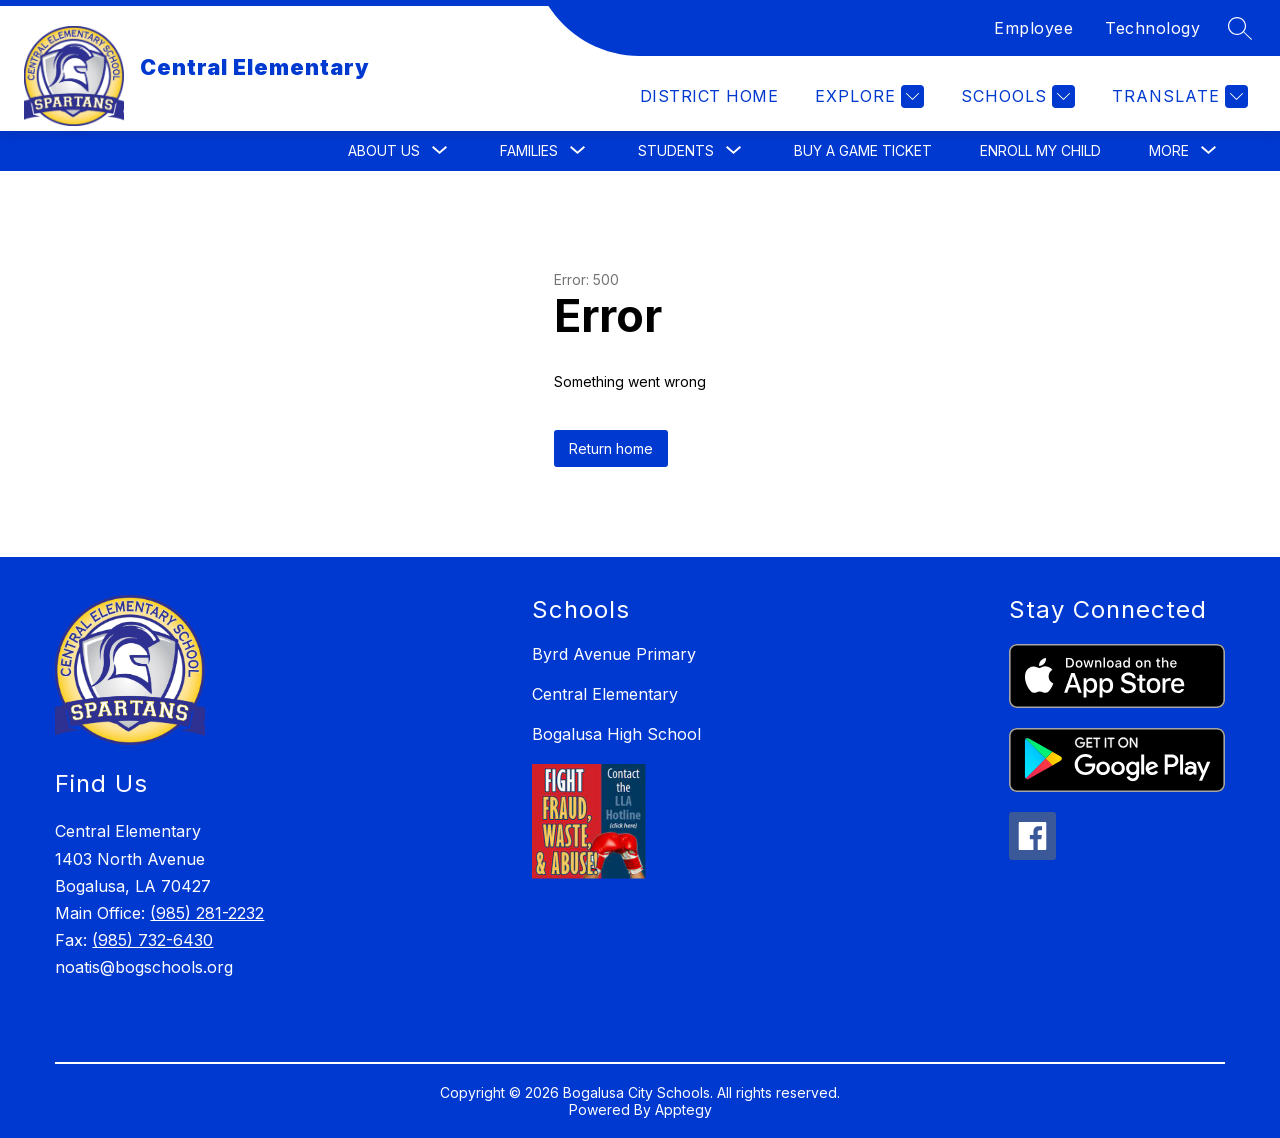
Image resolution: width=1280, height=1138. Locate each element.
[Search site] (1240, 28)
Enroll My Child (1040, 150)
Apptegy (683, 1109)
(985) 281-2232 (207, 913)
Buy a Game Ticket (863, 150)
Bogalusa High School (616, 734)
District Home (709, 96)
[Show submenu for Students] (676, 151)
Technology (1152, 28)
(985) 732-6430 (152, 940)
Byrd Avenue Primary (614, 654)
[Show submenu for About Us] (384, 151)
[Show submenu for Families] (529, 151)
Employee (1033, 28)
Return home (611, 448)
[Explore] (867, 96)
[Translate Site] (1177, 96)
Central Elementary (605, 694)
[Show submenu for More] (1169, 151)
